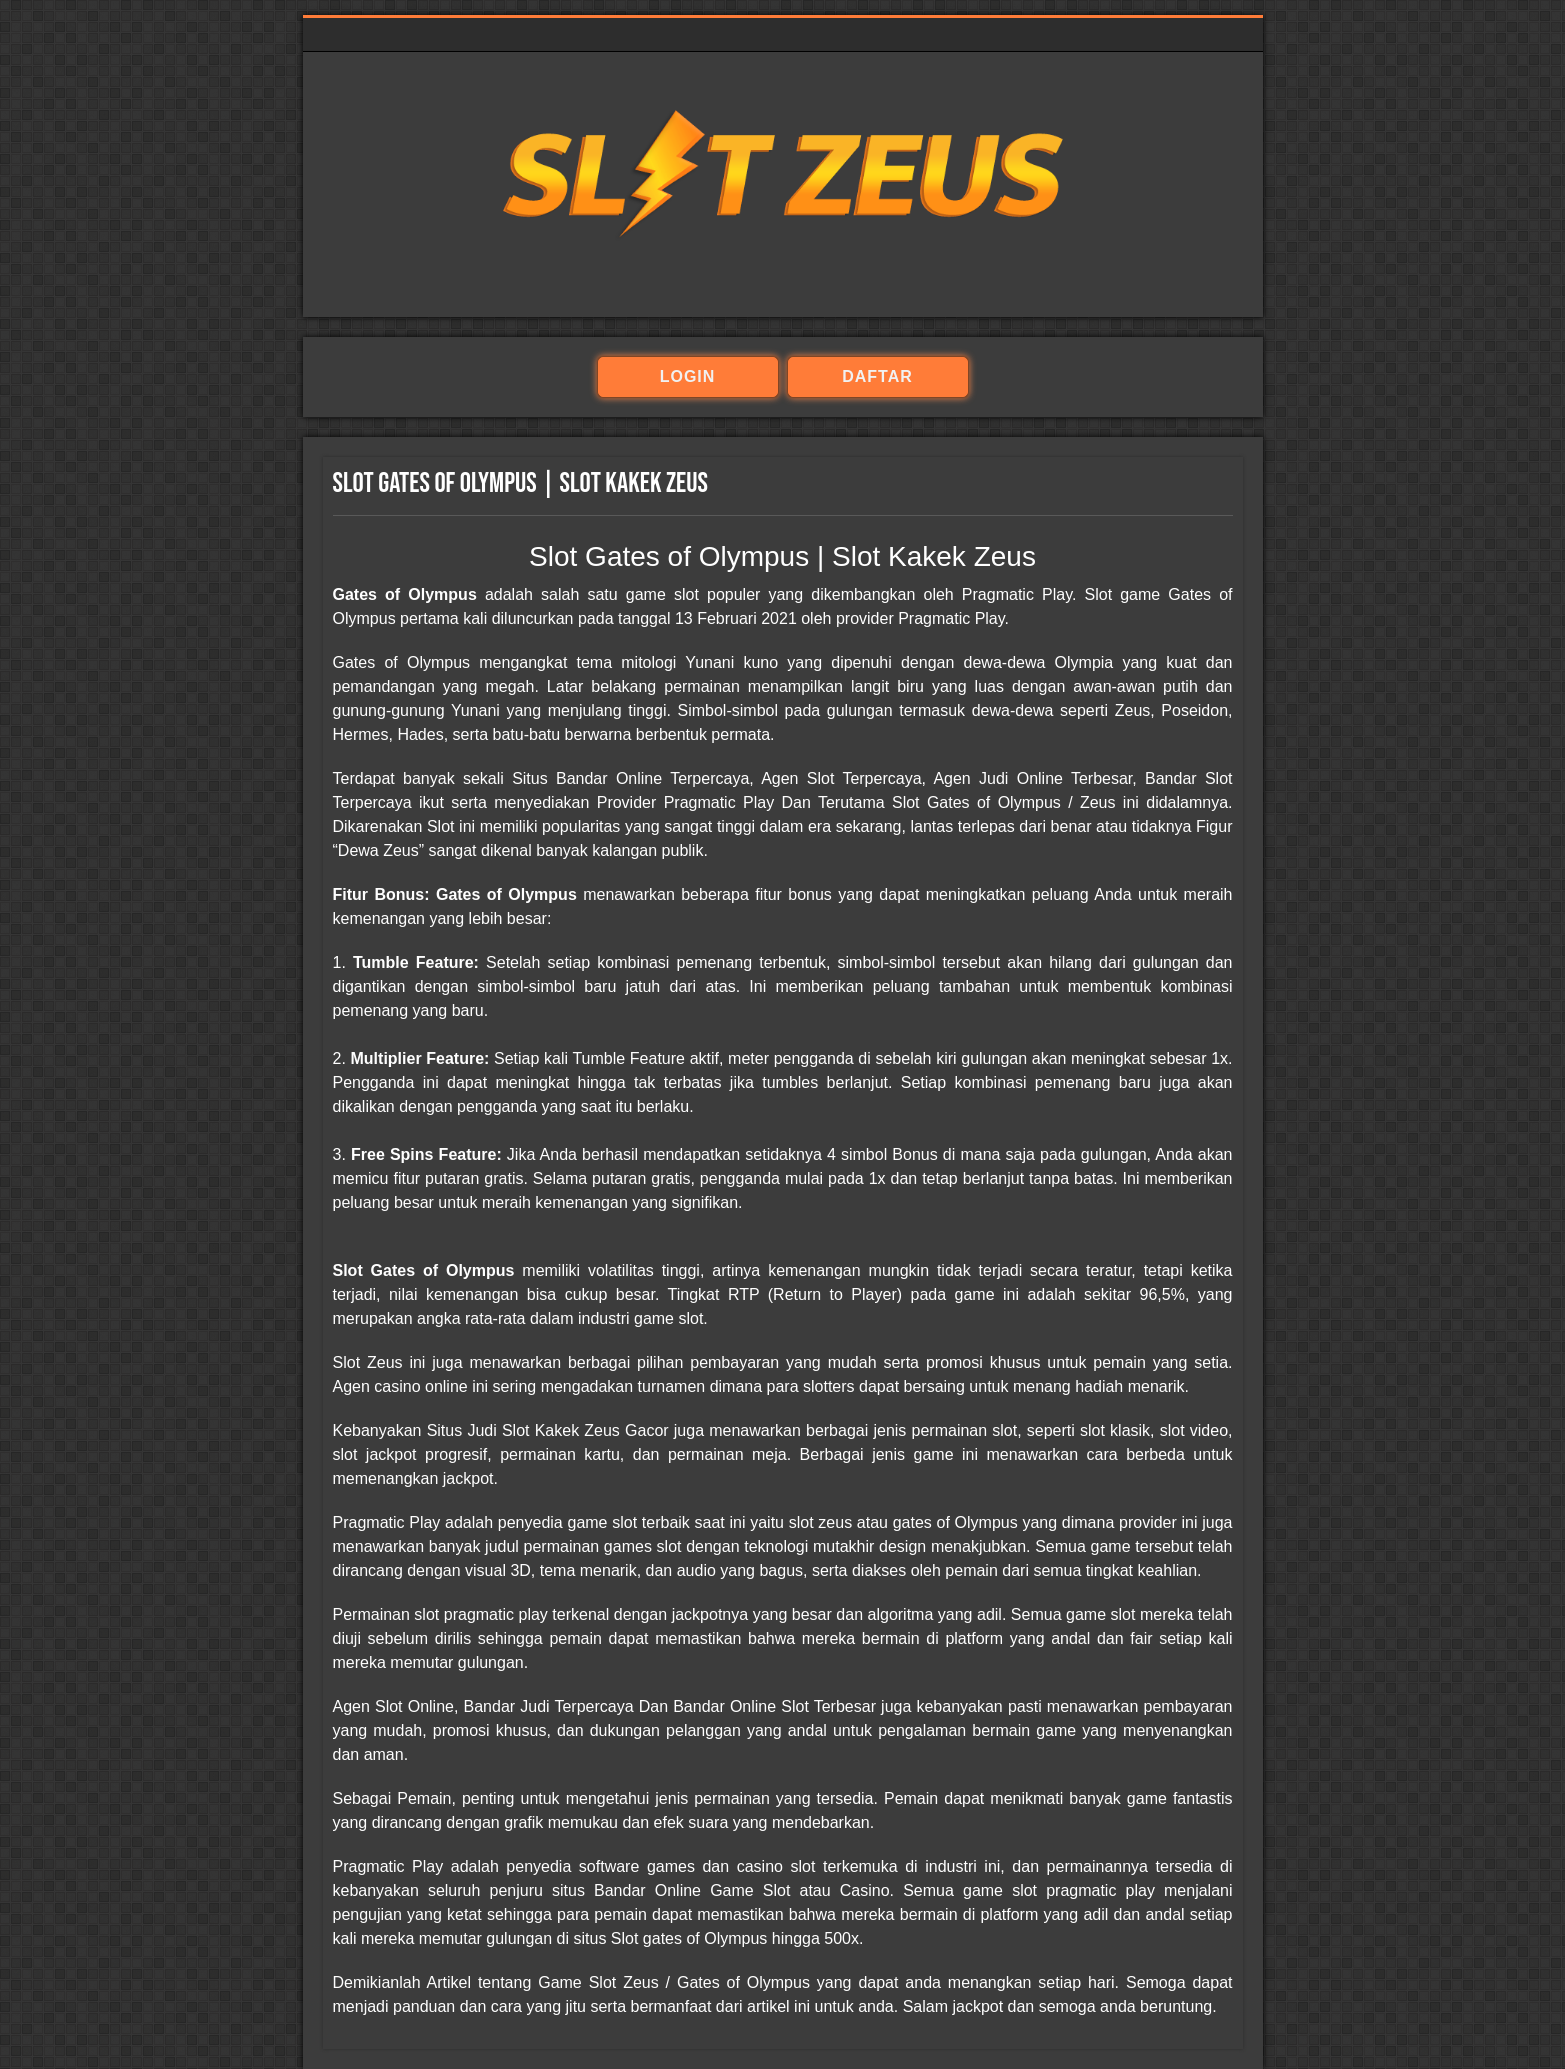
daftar (877, 376)
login (688, 376)
